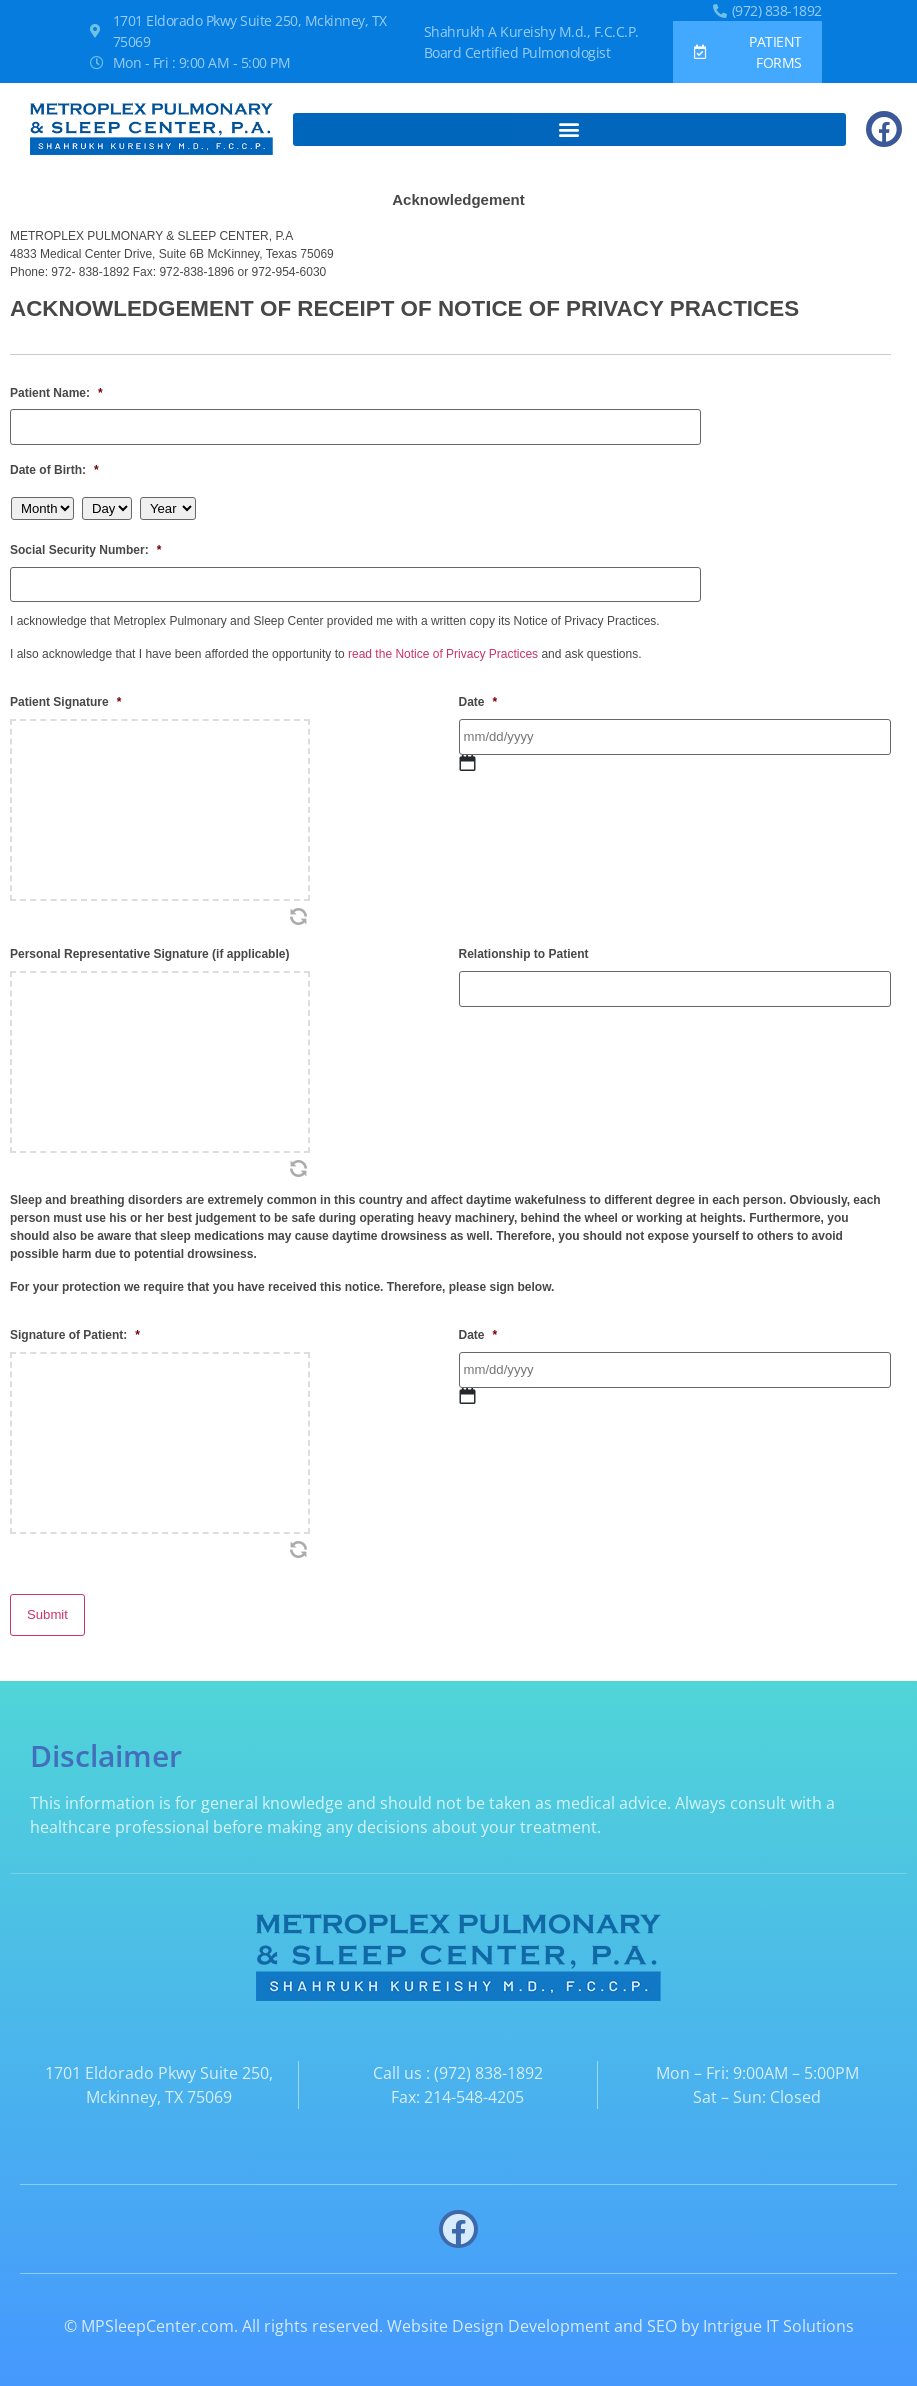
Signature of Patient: (75, 1323)
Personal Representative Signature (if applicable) (149, 942)
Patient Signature (65, 690)
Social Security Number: (85, 544)
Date (478, 690)
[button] (569, 129)
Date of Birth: (54, 465)
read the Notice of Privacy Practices (443, 642)
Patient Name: (56, 393)
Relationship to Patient (524, 942)
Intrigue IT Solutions (778, 2299)
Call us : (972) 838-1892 (458, 2046)
